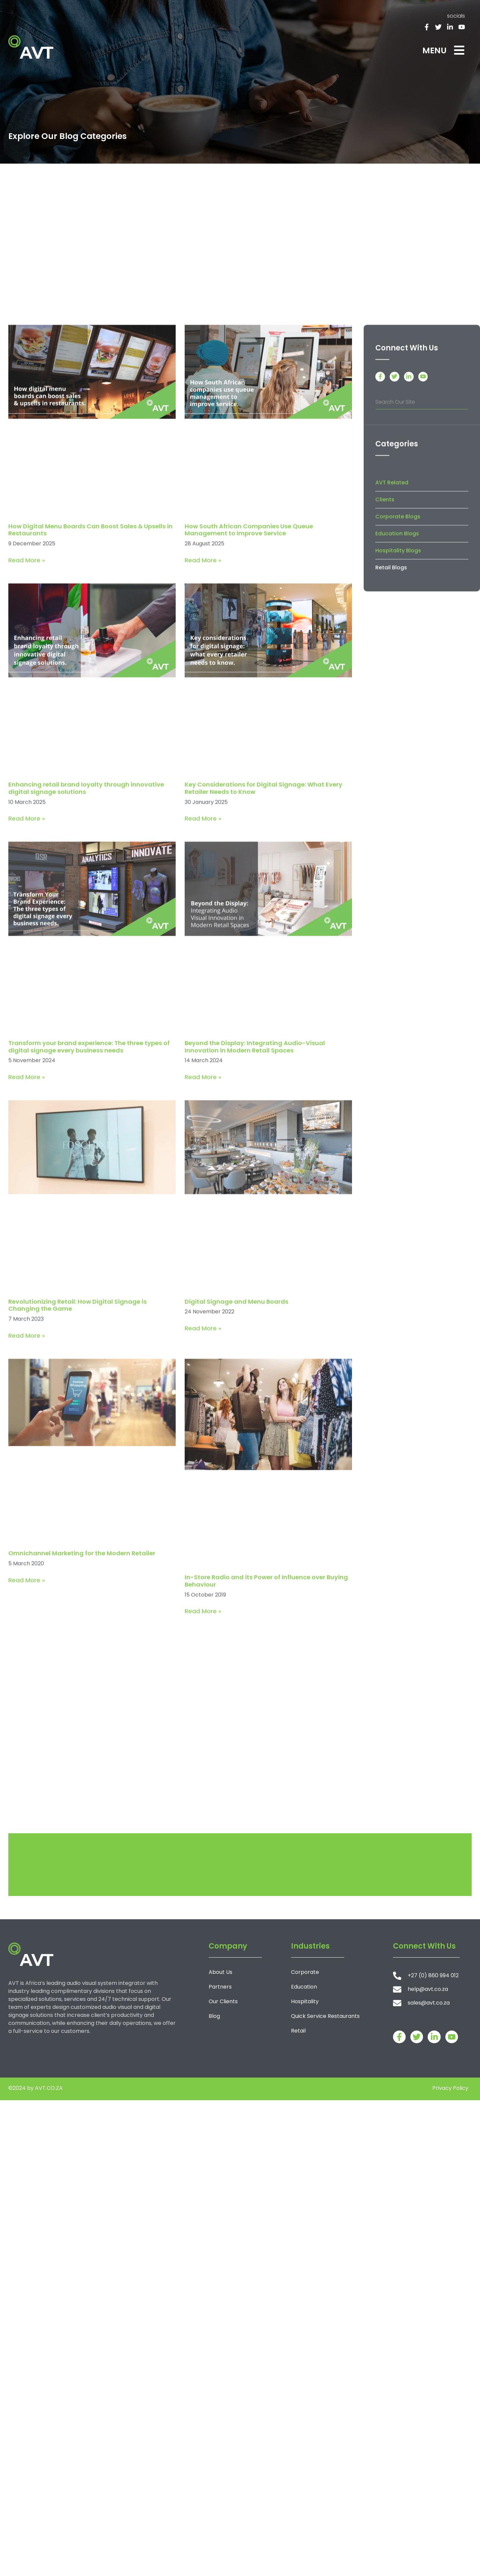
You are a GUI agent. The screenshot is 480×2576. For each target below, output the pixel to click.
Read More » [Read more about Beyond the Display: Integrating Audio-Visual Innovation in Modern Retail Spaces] (203, 1321)
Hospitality (305, 2001)
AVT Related (391, 679)
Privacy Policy (450, 2088)
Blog (214, 2016)
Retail (298, 2031)
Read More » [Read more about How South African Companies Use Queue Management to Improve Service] (203, 804)
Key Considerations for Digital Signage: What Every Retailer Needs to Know (263, 1032)
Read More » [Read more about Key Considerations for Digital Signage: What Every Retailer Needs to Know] (203, 1062)
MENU (434, 50)
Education (304, 1987)
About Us (220, 1972)
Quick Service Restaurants (325, 2016)
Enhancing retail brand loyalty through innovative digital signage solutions (86, 1032)
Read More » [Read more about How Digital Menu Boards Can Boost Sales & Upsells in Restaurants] (26, 804)
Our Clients (223, 2001)
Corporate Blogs (397, 713)
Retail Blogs (391, 764)
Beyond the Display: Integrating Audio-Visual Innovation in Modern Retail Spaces (255, 1290)
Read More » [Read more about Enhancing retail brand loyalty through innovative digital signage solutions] (26, 1062)
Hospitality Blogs (398, 747)
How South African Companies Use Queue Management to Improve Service (249, 774)
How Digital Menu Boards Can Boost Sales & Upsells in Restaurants (90, 774)
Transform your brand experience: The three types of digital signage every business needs (89, 1290)
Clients (384, 696)
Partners (220, 1987)
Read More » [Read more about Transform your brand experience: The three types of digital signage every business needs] (26, 1321)
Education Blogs (397, 730)
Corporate (305, 1972)
